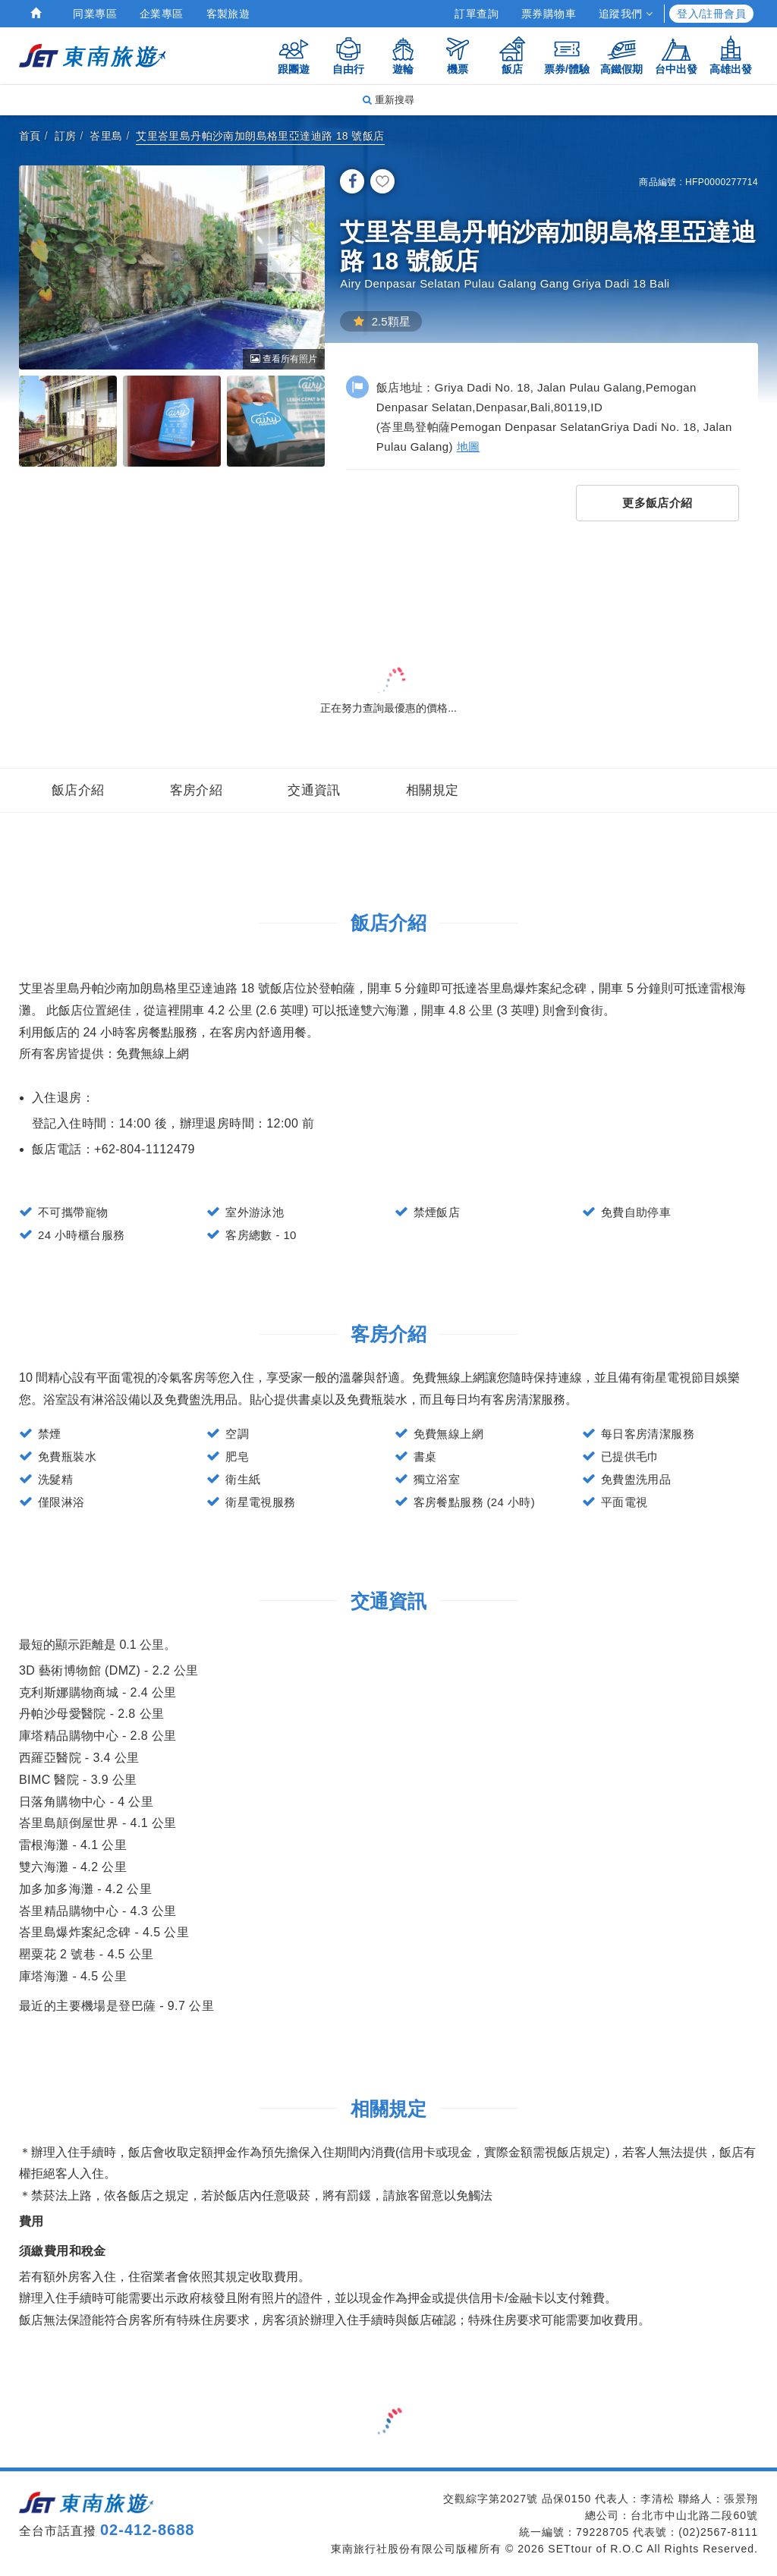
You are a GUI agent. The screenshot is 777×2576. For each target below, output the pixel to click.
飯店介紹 (78, 790)
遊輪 (403, 55)
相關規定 (432, 790)
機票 (457, 55)
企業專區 (162, 14)
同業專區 (95, 14)
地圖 (468, 446)
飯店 (512, 55)
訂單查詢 (477, 14)
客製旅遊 (228, 14)
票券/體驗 (567, 55)
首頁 (30, 136)
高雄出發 (730, 55)
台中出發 (676, 55)
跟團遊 (294, 55)
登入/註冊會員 (711, 14)
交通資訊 (314, 790)
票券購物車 (548, 14)
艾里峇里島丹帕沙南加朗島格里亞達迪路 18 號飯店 (260, 136)
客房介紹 (196, 790)
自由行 (348, 55)
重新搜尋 (388, 99)
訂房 (66, 136)
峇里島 (106, 136)
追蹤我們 (626, 14)
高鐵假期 (621, 55)
